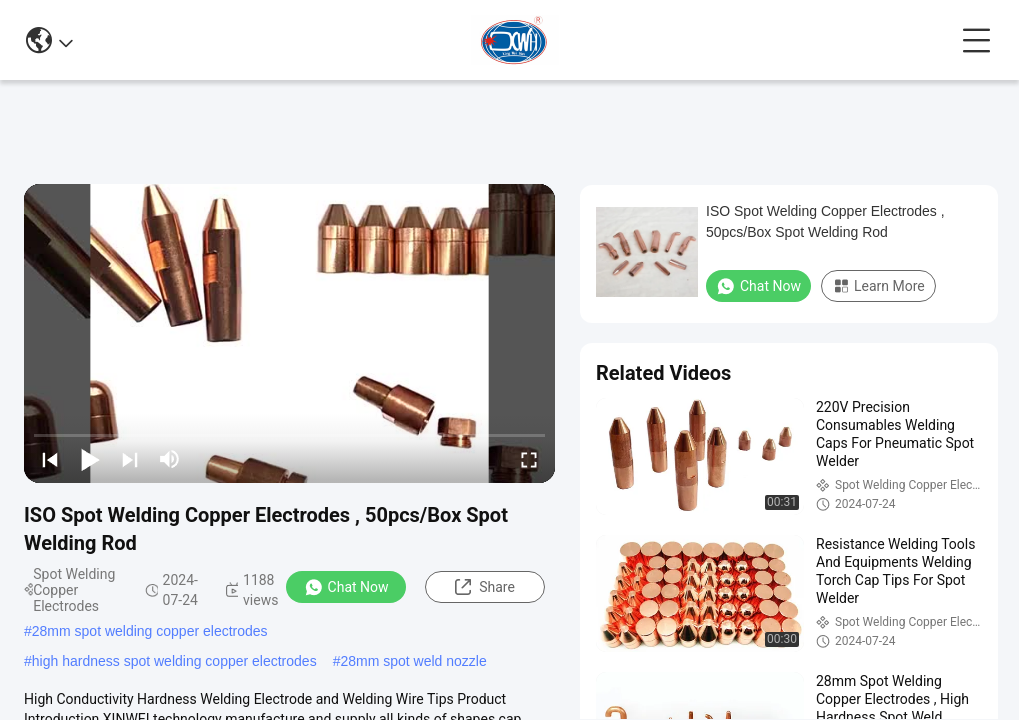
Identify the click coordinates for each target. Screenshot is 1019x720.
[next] (130, 459)
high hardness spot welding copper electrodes (174, 661)
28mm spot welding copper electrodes (150, 631)
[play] (290, 333)
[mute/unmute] (170, 459)
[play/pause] (90, 459)
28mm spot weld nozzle (413, 661)
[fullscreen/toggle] (529, 459)
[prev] (50, 459)
